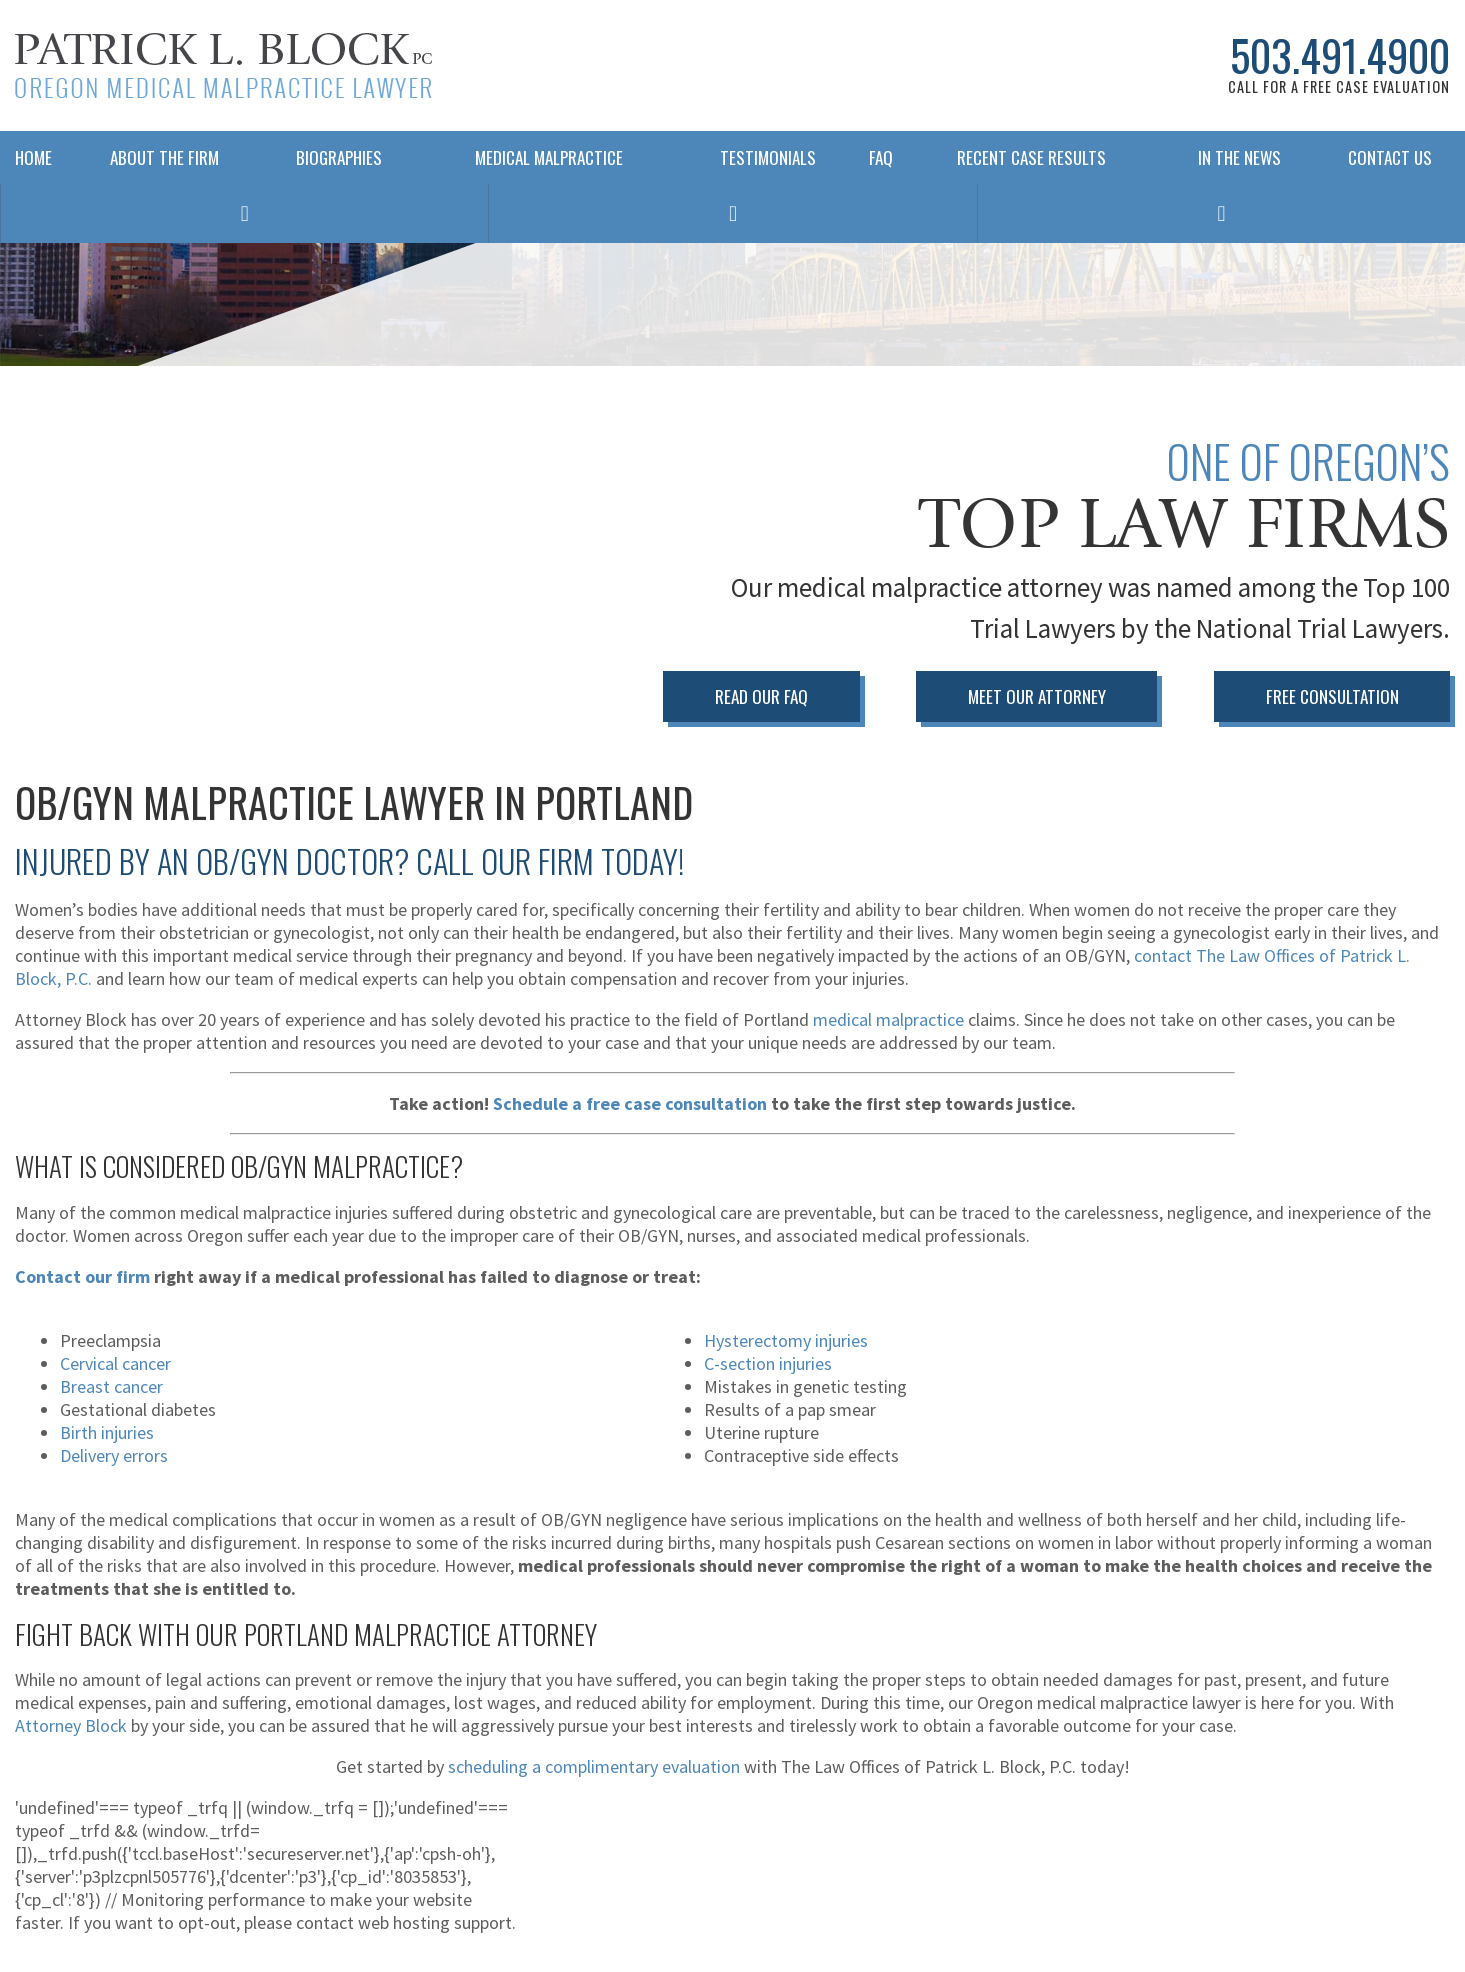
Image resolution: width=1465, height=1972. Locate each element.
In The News (1239, 168)
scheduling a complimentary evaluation (594, 1765)
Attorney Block (71, 1724)
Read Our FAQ (749, 696)
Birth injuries (107, 1430)
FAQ (876, 168)
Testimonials (768, 168)
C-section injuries (768, 1361)
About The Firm (164, 168)
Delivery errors (114, 1453)
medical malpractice (888, 1018)
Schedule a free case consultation (630, 1102)
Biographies (339, 168)
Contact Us (1390, 168)
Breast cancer (111, 1384)
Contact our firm (82, 1274)
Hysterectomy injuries (786, 1338)
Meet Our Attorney (1030, 696)
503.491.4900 (1324, 59)
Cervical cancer (115, 1361)
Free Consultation (1330, 696)
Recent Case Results (1031, 168)
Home (33, 168)
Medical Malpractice (549, 168)
